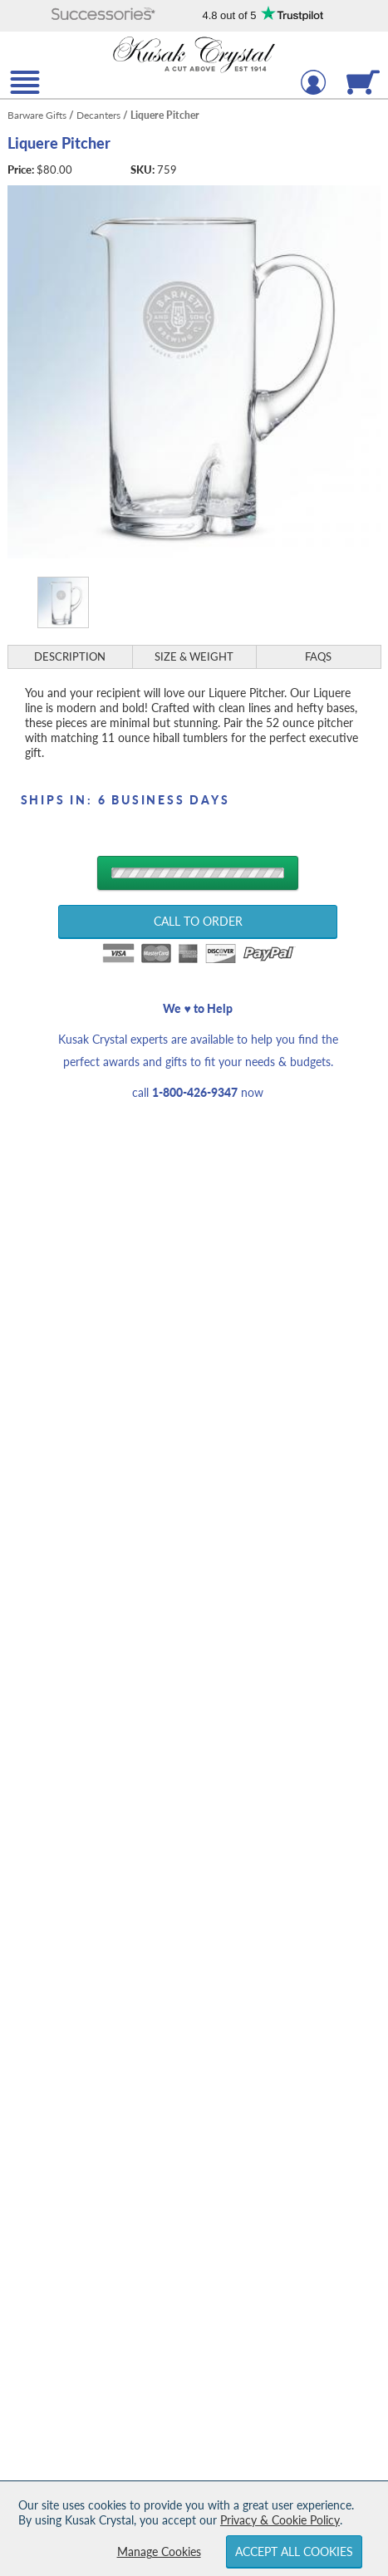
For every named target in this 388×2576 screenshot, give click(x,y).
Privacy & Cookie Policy (280, 2520)
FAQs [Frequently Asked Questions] (318, 656)
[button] (103, 15)
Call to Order (198, 921)
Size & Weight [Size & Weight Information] (194, 656)
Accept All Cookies (294, 2551)
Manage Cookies (159, 2551)
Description (70, 656)
